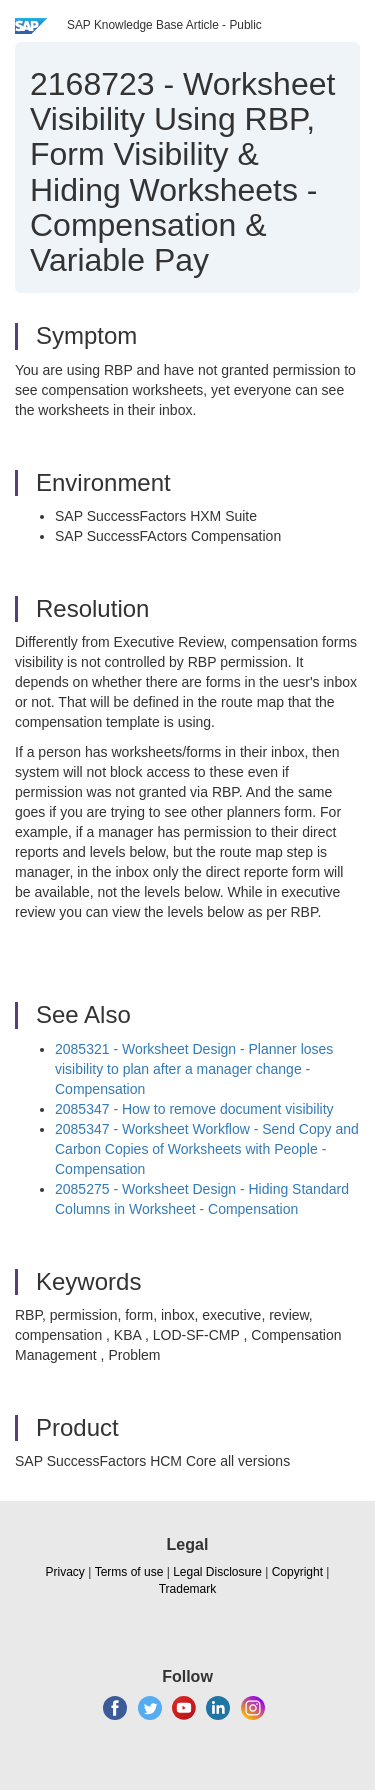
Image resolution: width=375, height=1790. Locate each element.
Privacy (65, 1572)
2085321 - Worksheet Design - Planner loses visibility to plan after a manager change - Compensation (194, 1069)
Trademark (188, 1589)
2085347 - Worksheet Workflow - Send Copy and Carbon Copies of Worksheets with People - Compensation (207, 1149)
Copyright (297, 1572)
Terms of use (129, 1572)
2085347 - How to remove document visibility (194, 1109)
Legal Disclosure (217, 1572)
